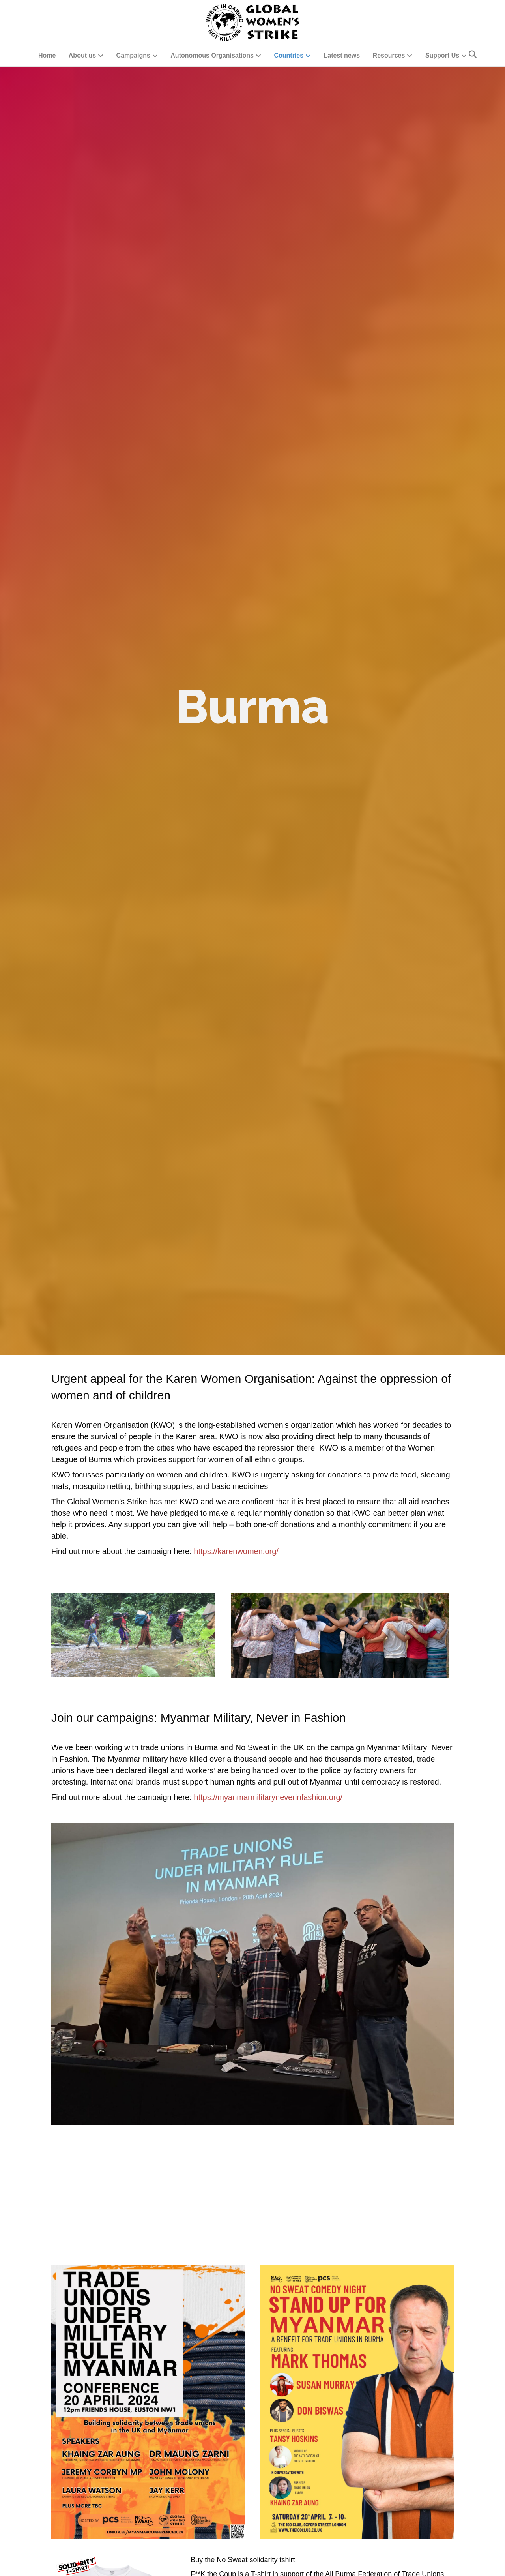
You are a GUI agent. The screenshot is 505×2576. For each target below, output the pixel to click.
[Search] (473, 54)
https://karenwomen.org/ (236, 1551)
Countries (288, 55)
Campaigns (133, 55)
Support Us (442, 55)
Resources (389, 55)
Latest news (342, 55)
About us (82, 55)
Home (47, 55)
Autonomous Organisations (212, 55)
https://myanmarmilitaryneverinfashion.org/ (268, 1797)
